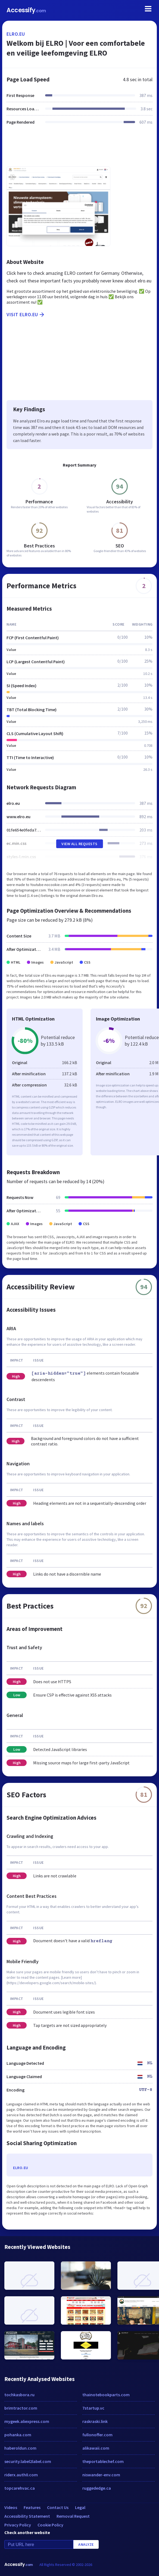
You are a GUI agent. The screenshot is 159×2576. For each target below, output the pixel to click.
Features (32, 2507)
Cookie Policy (50, 2525)
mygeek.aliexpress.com (26, 2421)
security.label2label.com (27, 2461)
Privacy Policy (17, 2525)
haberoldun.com (20, 2448)
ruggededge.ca (96, 2488)
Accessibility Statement (27, 2516)
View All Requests (79, 843)
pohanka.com (17, 2434)
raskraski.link (95, 2421)
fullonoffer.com (97, 2434)
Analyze (86, 2544)
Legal (80, 2507)
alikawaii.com (95, 2448)
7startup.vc (93, 2408)
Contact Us (57, 2507)
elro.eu (16, 34)
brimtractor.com (20, 2408)
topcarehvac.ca (19, 2488)
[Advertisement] (79, 149)
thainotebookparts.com (106, 2394)
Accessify (26, 10)
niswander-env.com (101, 2474)
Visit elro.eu (26, 314)
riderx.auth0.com (21, 2474)
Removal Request (73, 2516)
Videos (10, 2507)
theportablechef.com (103, 2461)
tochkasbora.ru (19, 2394)
